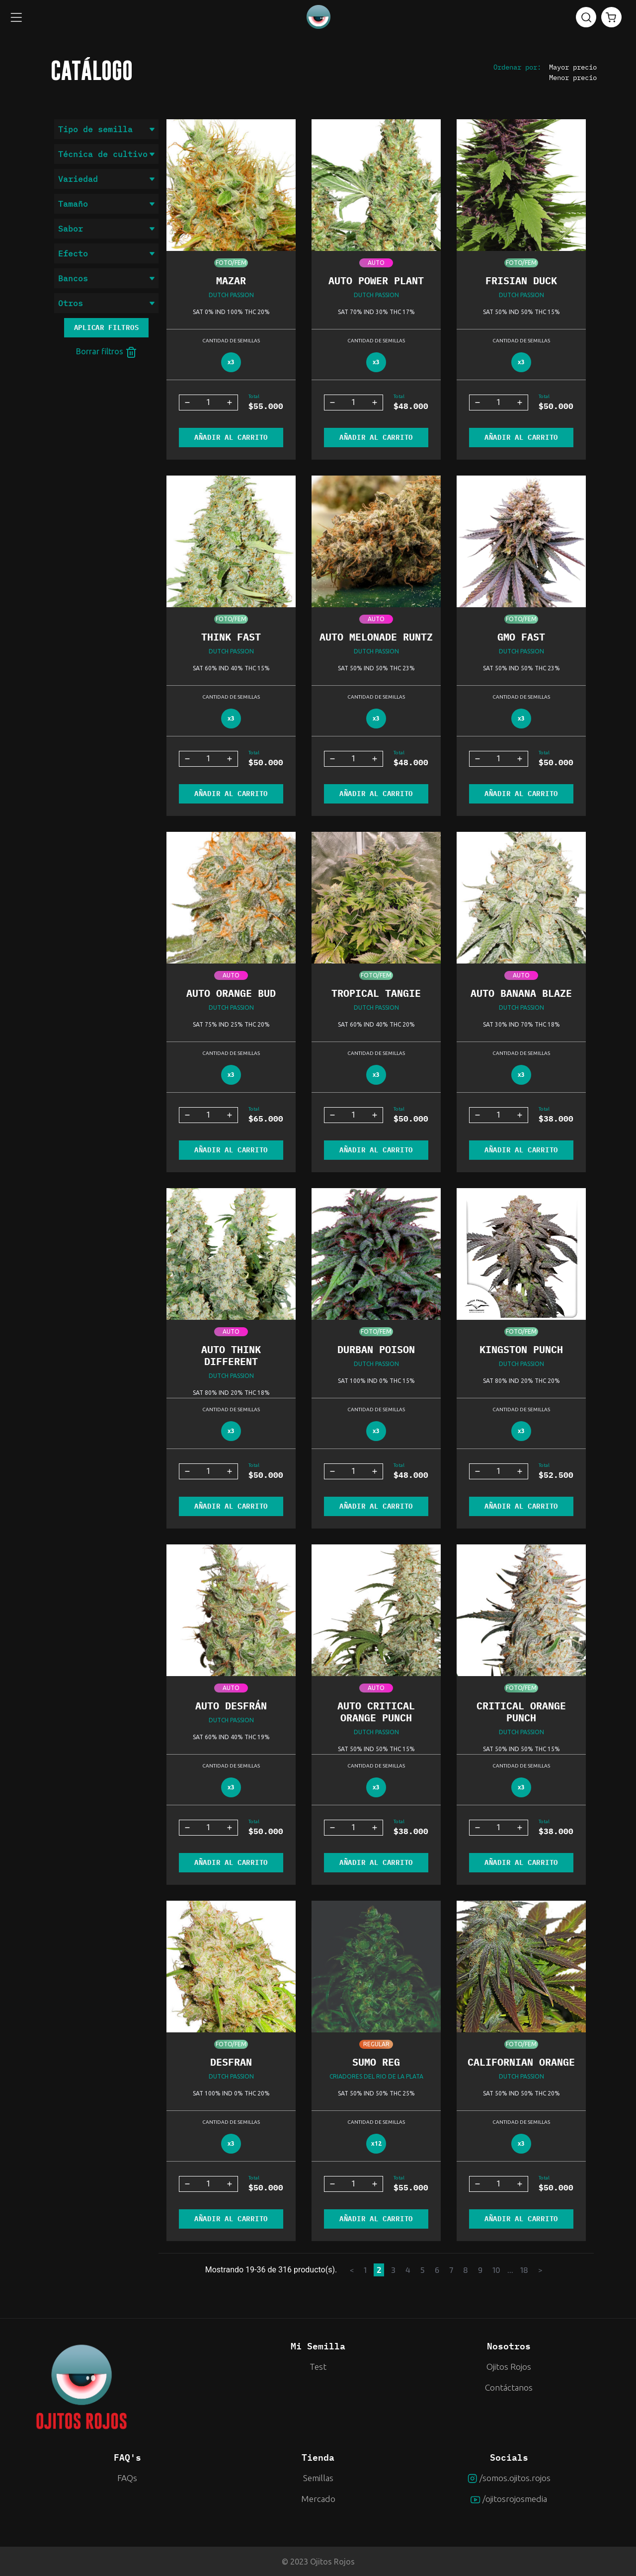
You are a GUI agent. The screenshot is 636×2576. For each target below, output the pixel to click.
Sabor (106, 229)
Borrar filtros (106, 352)
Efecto (106, 253)
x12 (376, 2143)
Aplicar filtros (106, 327)
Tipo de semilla (106, 129)
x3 (231, 362)
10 (496, 2269)
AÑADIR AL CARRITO (231, 437)
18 (524, 2269)
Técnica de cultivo (106, 154)
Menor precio (573, 77)
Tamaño (106, 204)
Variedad (106, 179)
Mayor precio (573, 67)
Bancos (106, 278)
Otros (106, 303)
